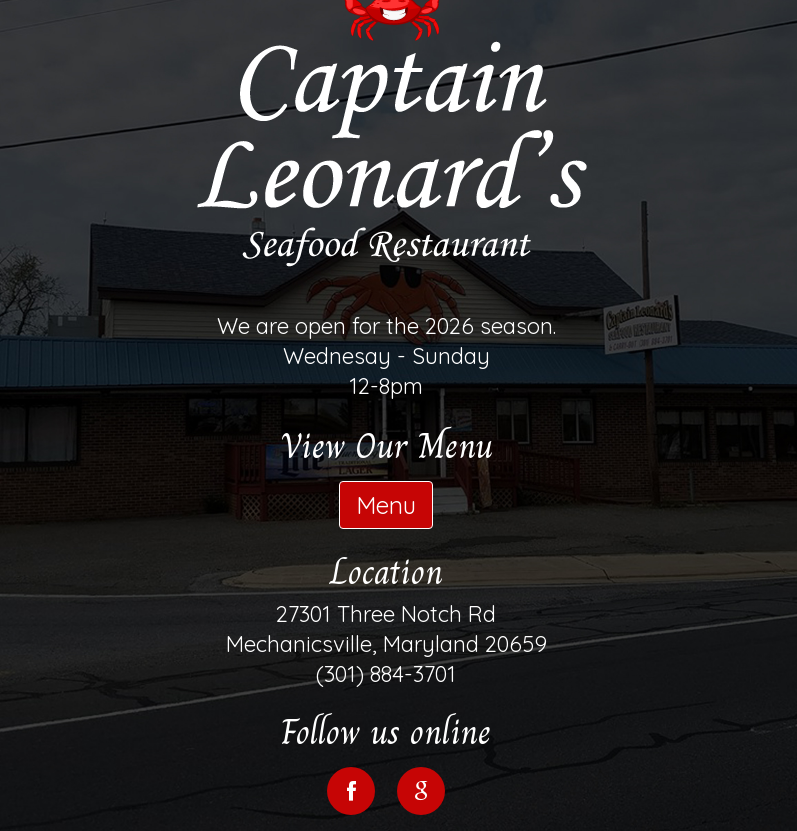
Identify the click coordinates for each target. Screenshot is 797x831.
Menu (386, 505)
